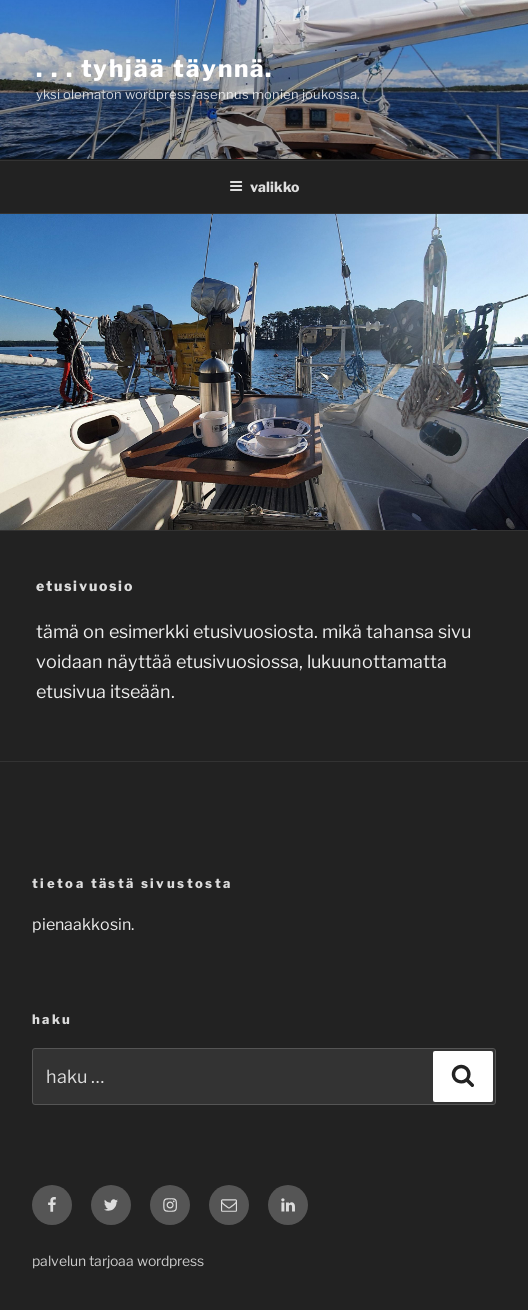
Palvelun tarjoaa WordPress (118, 1260)
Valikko (264, 186)
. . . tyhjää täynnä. (154, 68)
